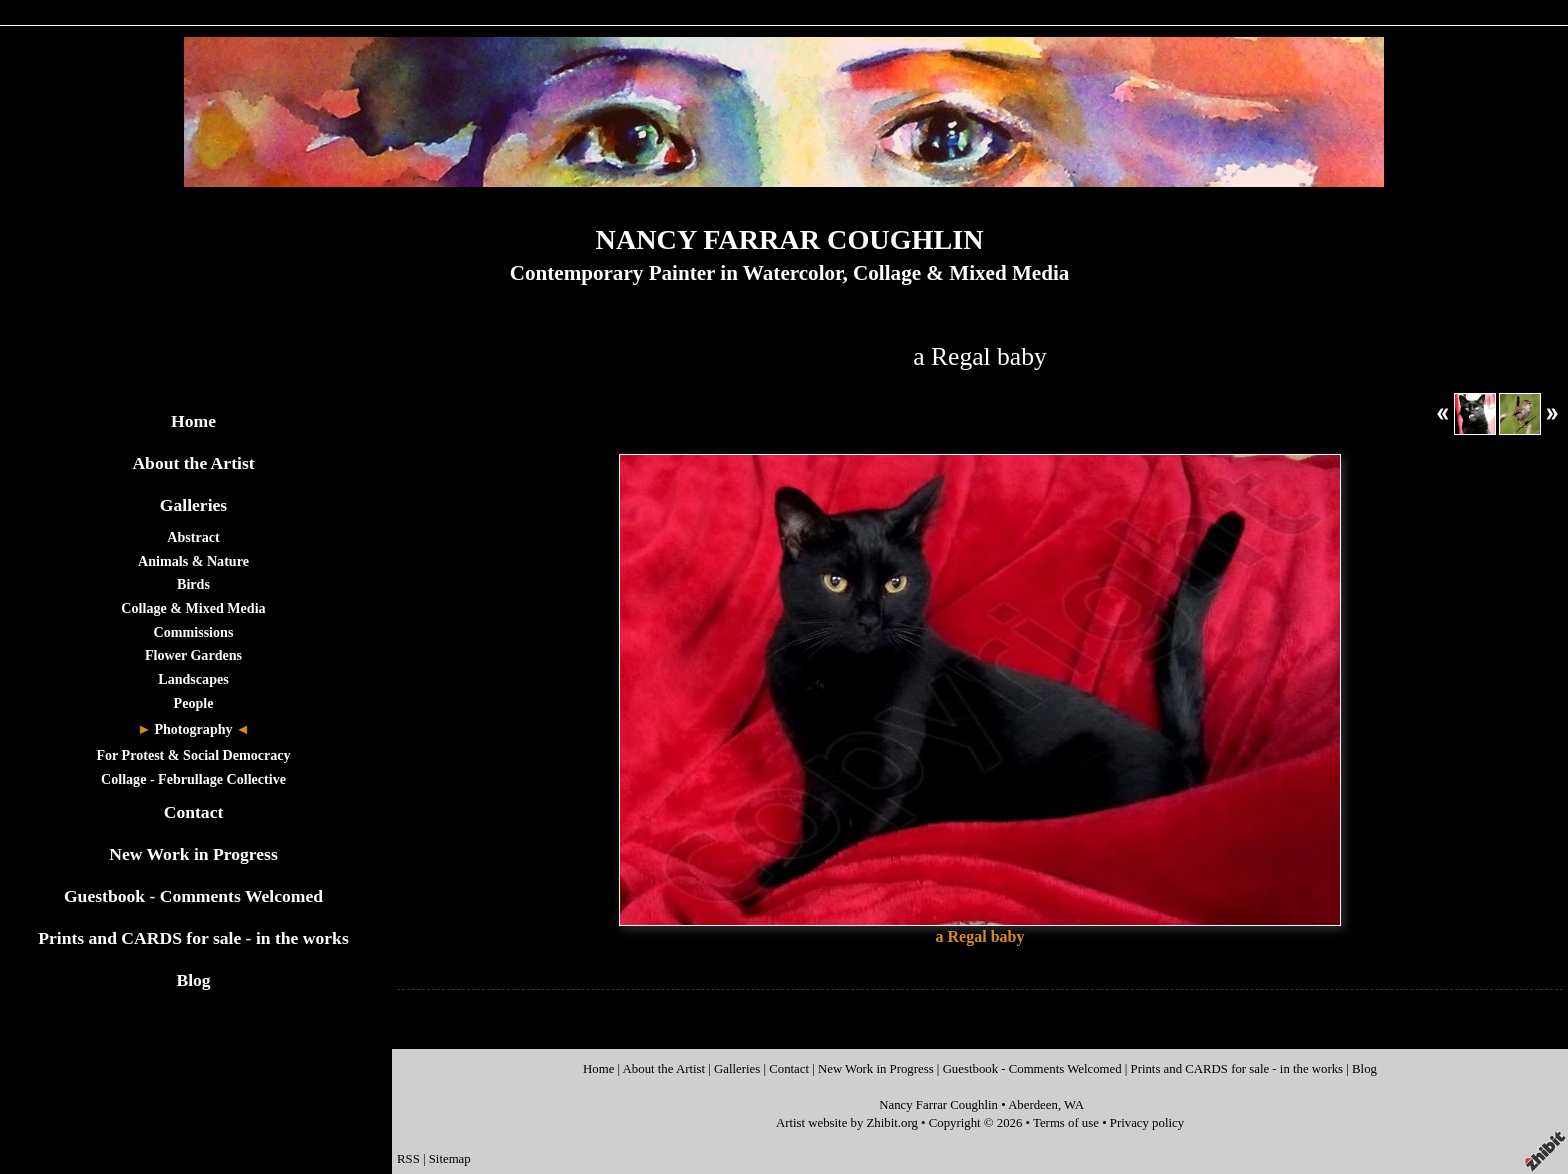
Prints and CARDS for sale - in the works (193, 938)
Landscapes (193, 679)
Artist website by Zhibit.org (847, 1123)
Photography (193, 729)
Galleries (193, 505)
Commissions (194, 632)
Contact (194, 812)
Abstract (193, 537)
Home (193, 421)
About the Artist (193, 463)
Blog (193, 980)
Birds (193, 584)
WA (1074, 1105)
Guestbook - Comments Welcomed (193, 896)
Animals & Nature (193, 561)
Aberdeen (1033, 1105)
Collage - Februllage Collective (193, 779)
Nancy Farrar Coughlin (938, 1105)
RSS (408, 1159)
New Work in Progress (193, 854)
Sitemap (450, 1159)
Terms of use (1066, 1123)
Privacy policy (1147, 1123)
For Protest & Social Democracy (193, 755)
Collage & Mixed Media (193, 608)
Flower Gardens (193, 655)
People (194, 703)
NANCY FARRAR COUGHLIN (790, 239)
